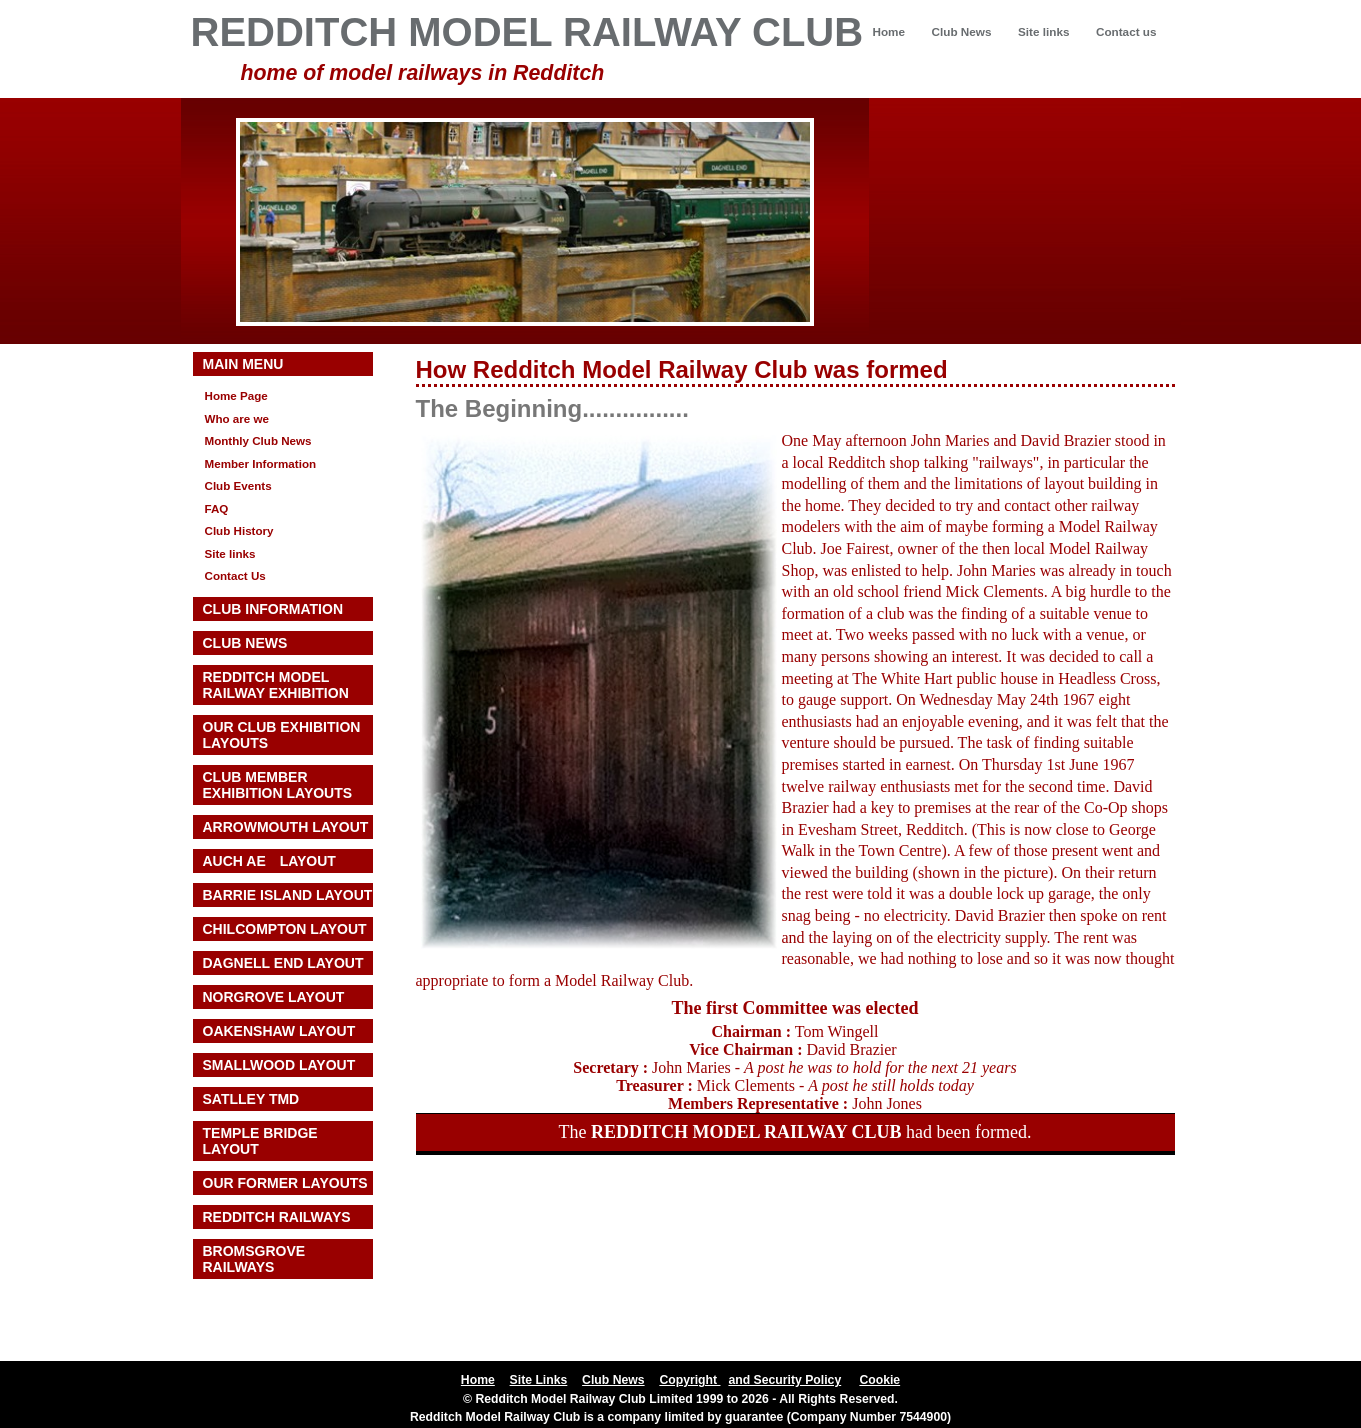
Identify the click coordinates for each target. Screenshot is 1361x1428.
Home (888, 31)
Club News (962, 31)
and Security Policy (784, 1380)
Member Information (261, 463)
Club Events (238, 485)
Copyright (689, 1380)
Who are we (237, 418)
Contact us (1126, 31)
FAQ (217, 508)
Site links (1043, 31)
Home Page (236, 395)
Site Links (539, 1380)
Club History (239, 530)
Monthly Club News (258, 440)
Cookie (879, 1380)
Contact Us (235, 575)
